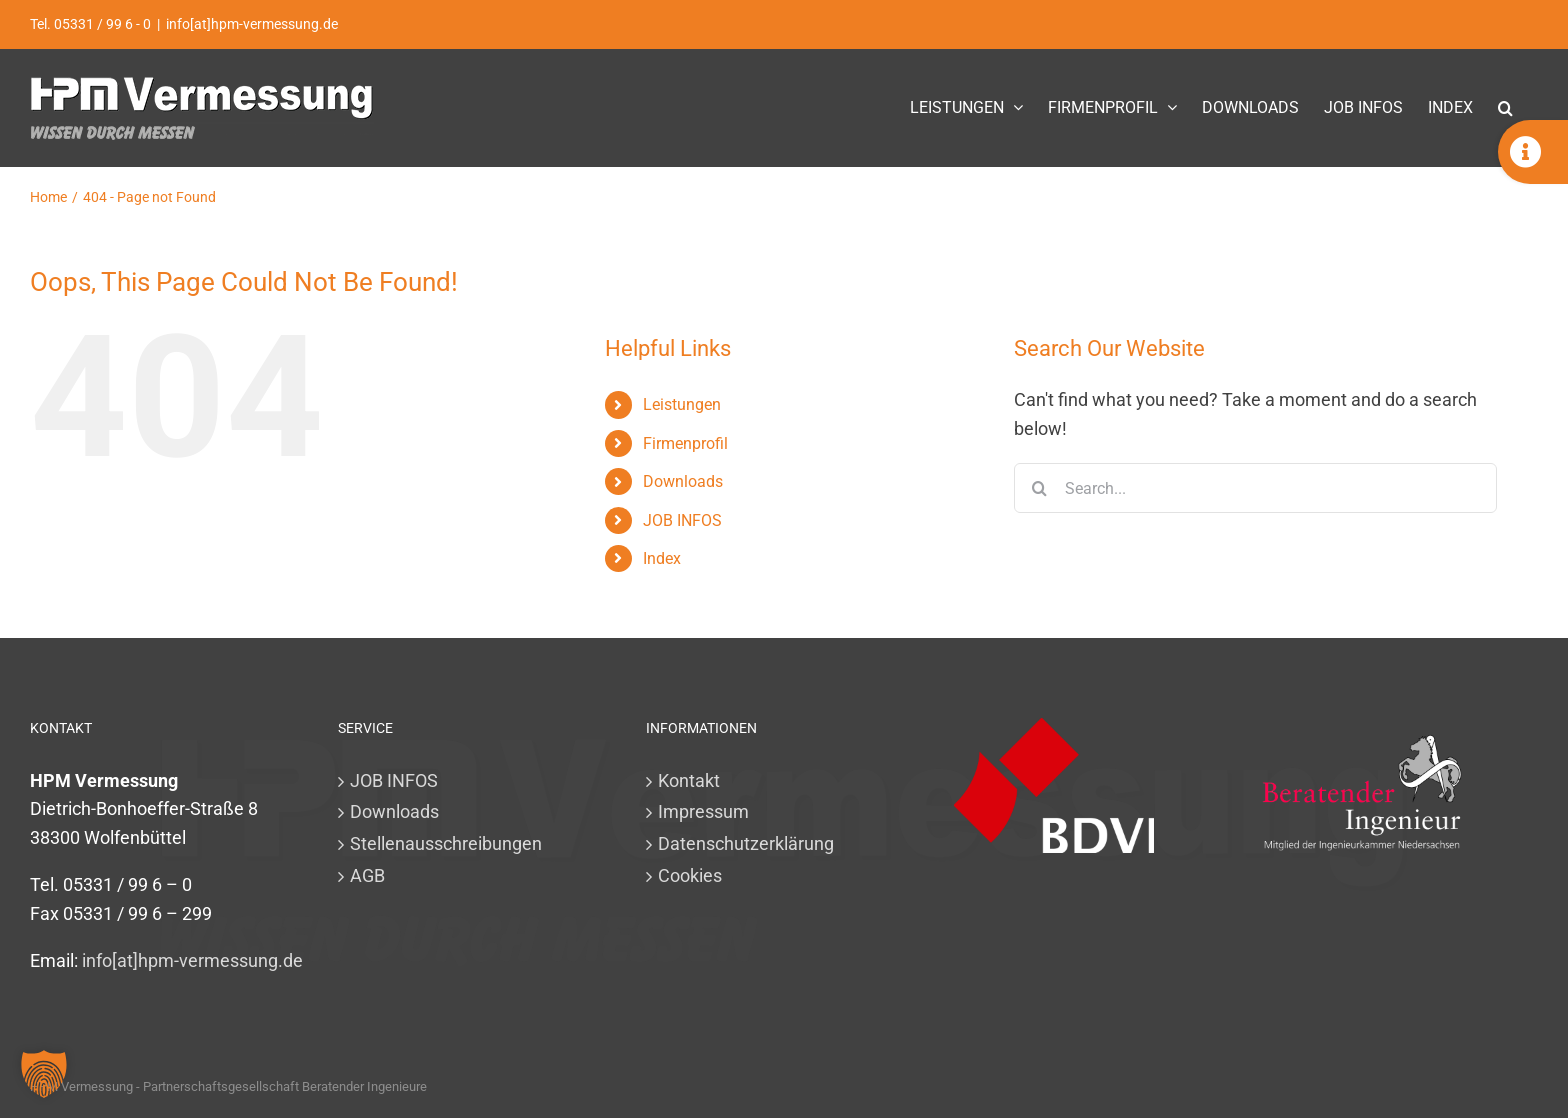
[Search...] (1255, 488)
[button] (1505, 107)
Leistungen (682, 404)
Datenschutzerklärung (746, 843)
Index (662, 558)
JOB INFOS (682, 520)
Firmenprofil (685, 443)
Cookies (690, 875)
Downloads (683, 481)
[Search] (1039, 488)
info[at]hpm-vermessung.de (252, 24)
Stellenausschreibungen (446, 843)
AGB (367, 875)
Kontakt (689, 780)
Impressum (703, 811)
